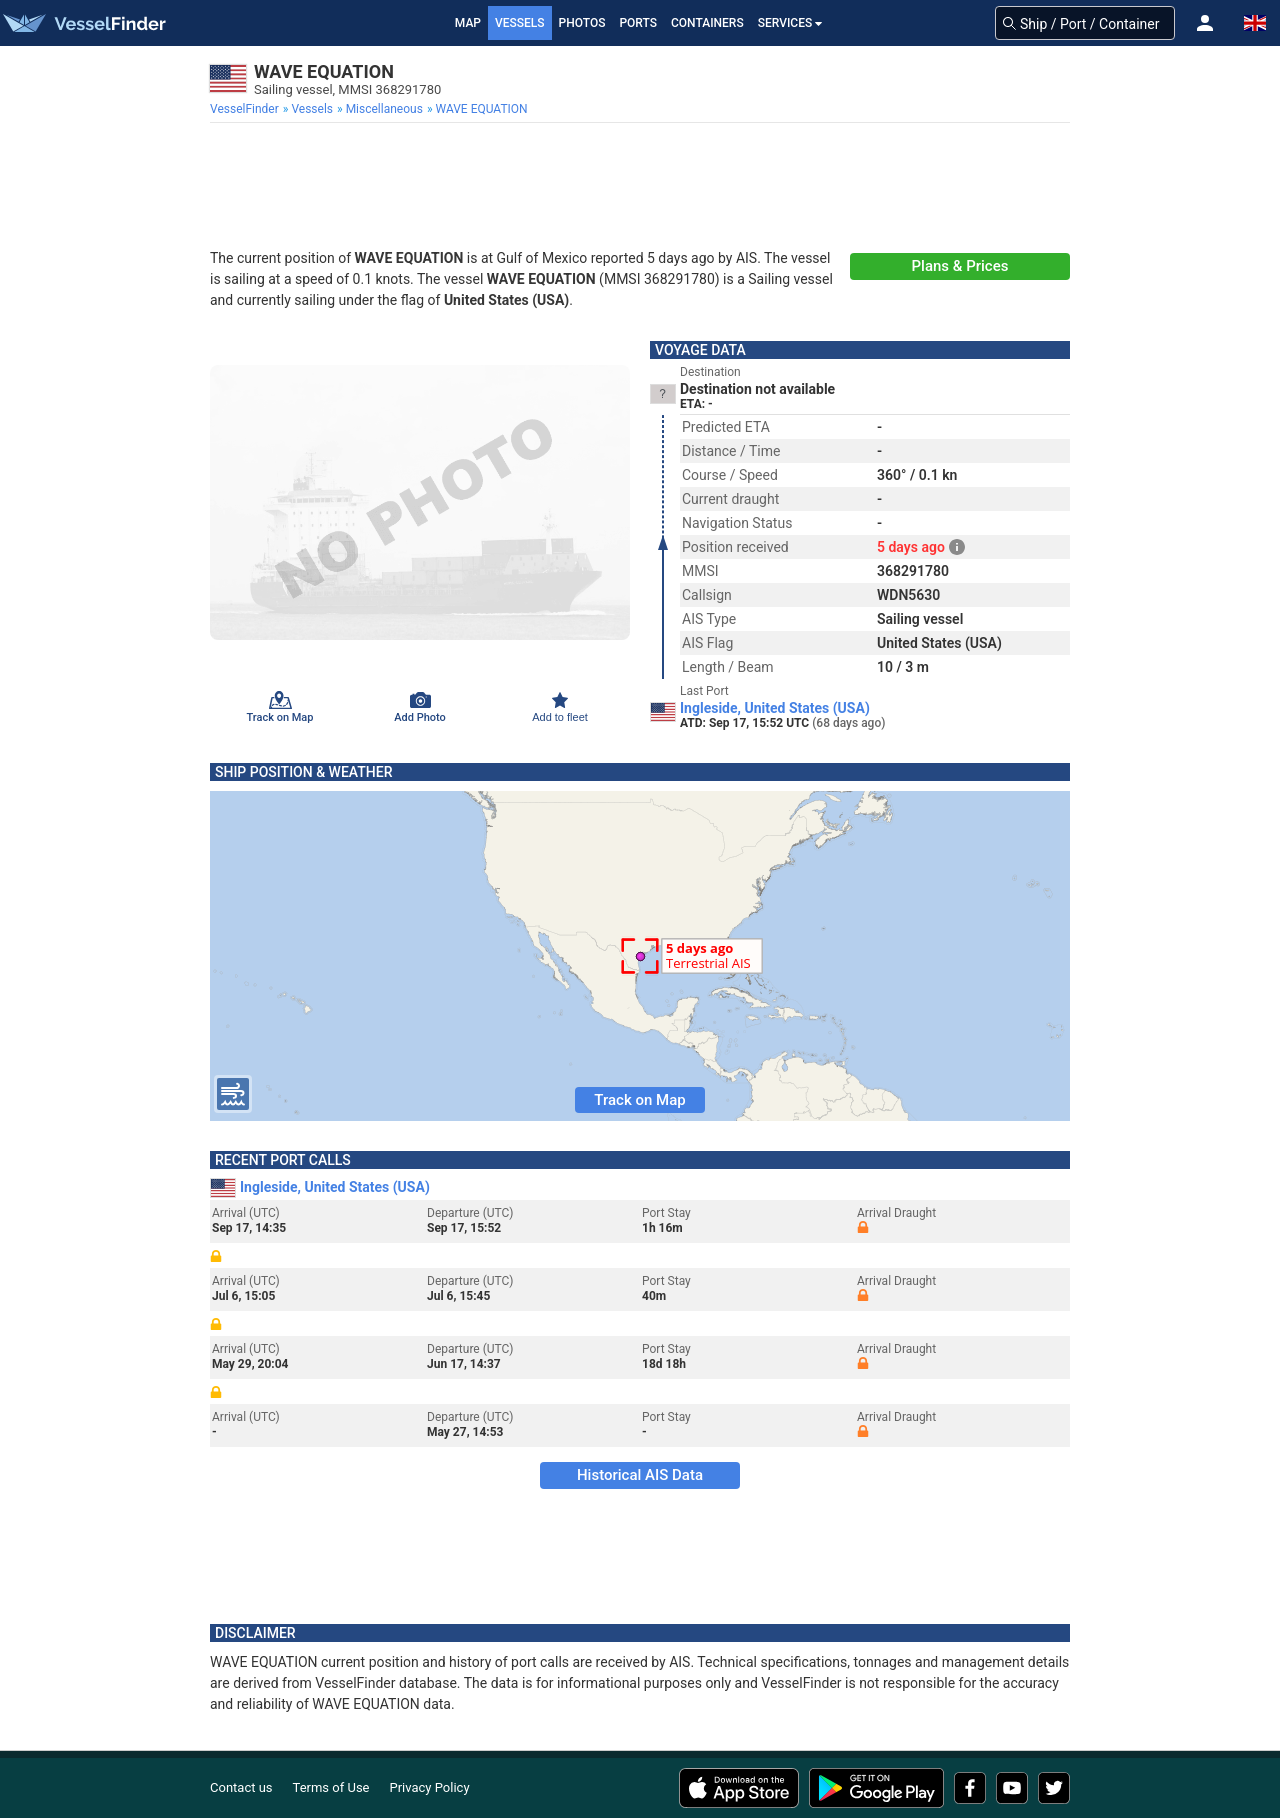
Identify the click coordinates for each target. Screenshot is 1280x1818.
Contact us (241, 1787)
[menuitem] (246, 109)
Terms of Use (331, 1787)
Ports (638, 23)
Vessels (520, 23)
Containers (707, 23)
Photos (582, 23)
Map (468, 23)
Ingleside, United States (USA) (775, 708)
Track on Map (639, 1100)
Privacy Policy (430, 1787)
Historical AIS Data (640, 1475)
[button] (1205, 23)
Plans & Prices (960, 266)
